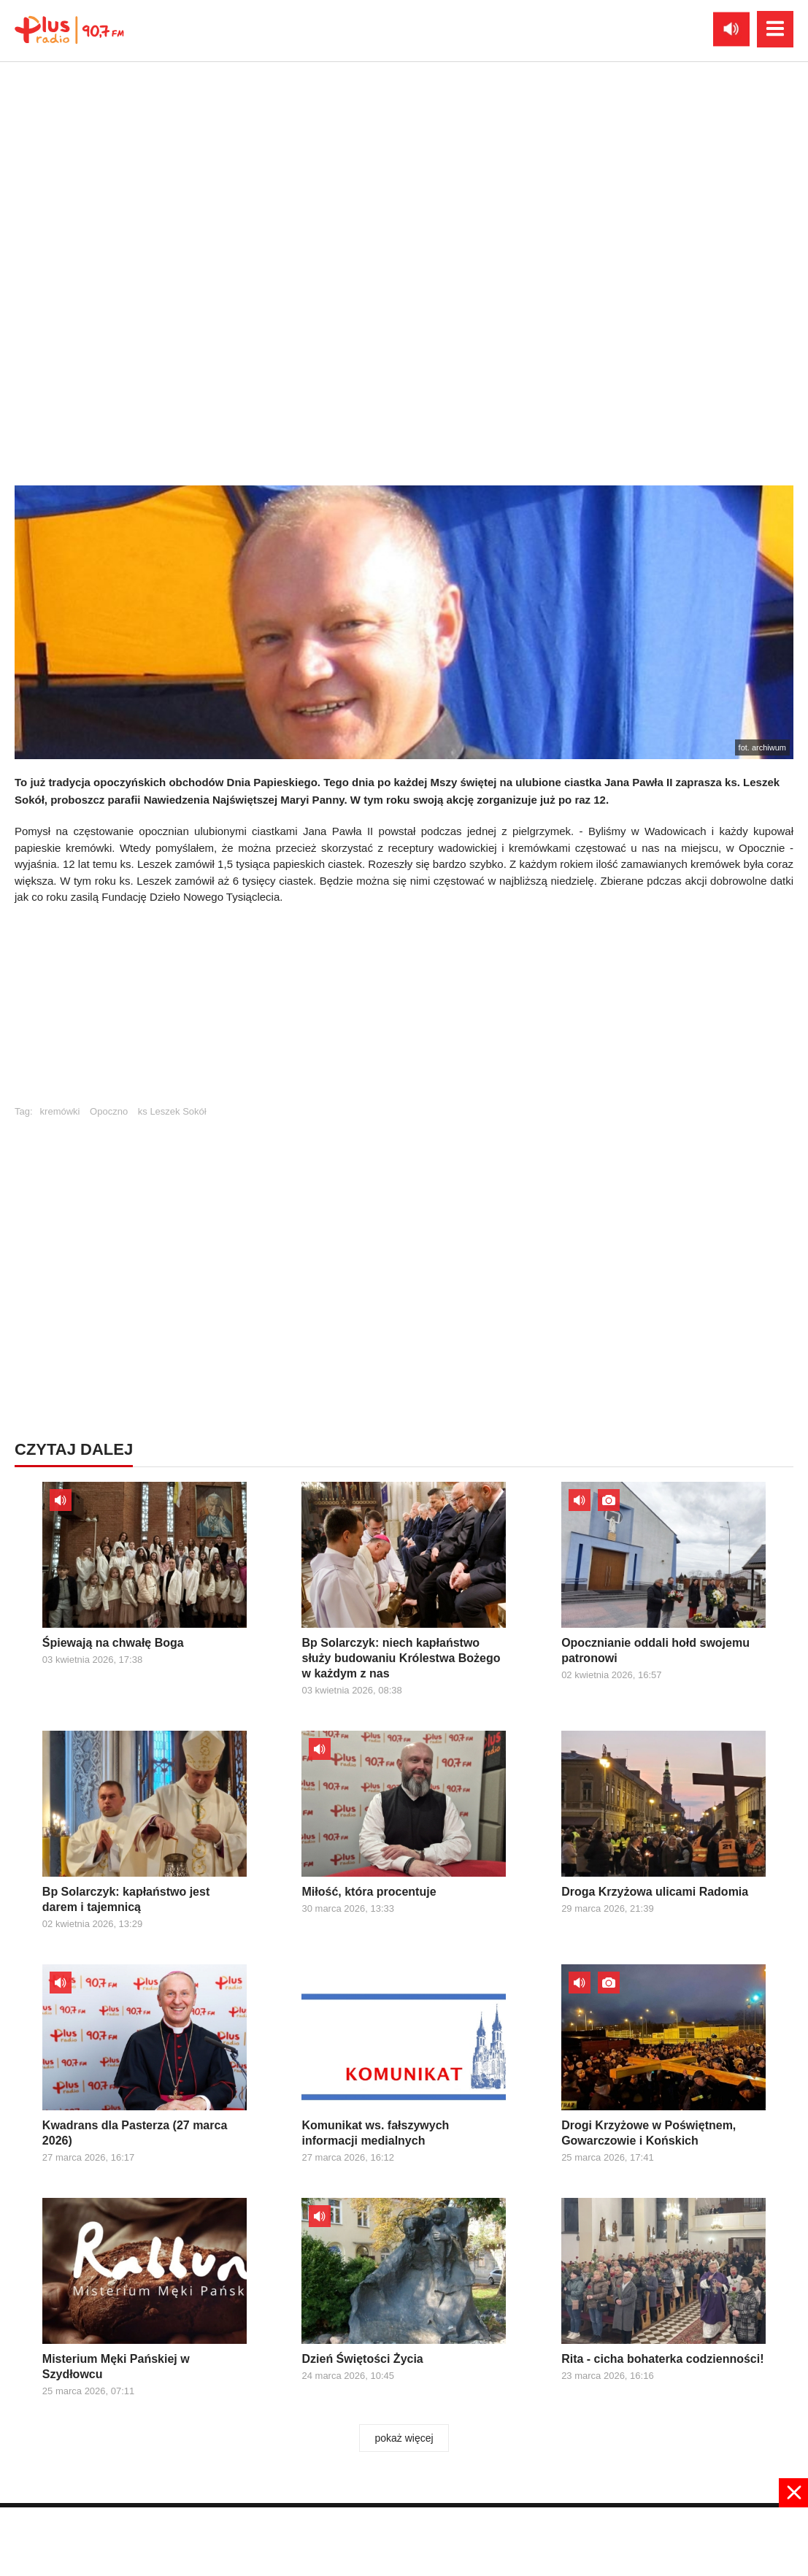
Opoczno (109, 1111)
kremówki (60, 1111)
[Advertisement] (404, 1011)
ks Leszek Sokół (172, 1111)
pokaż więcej (403, 2438)
